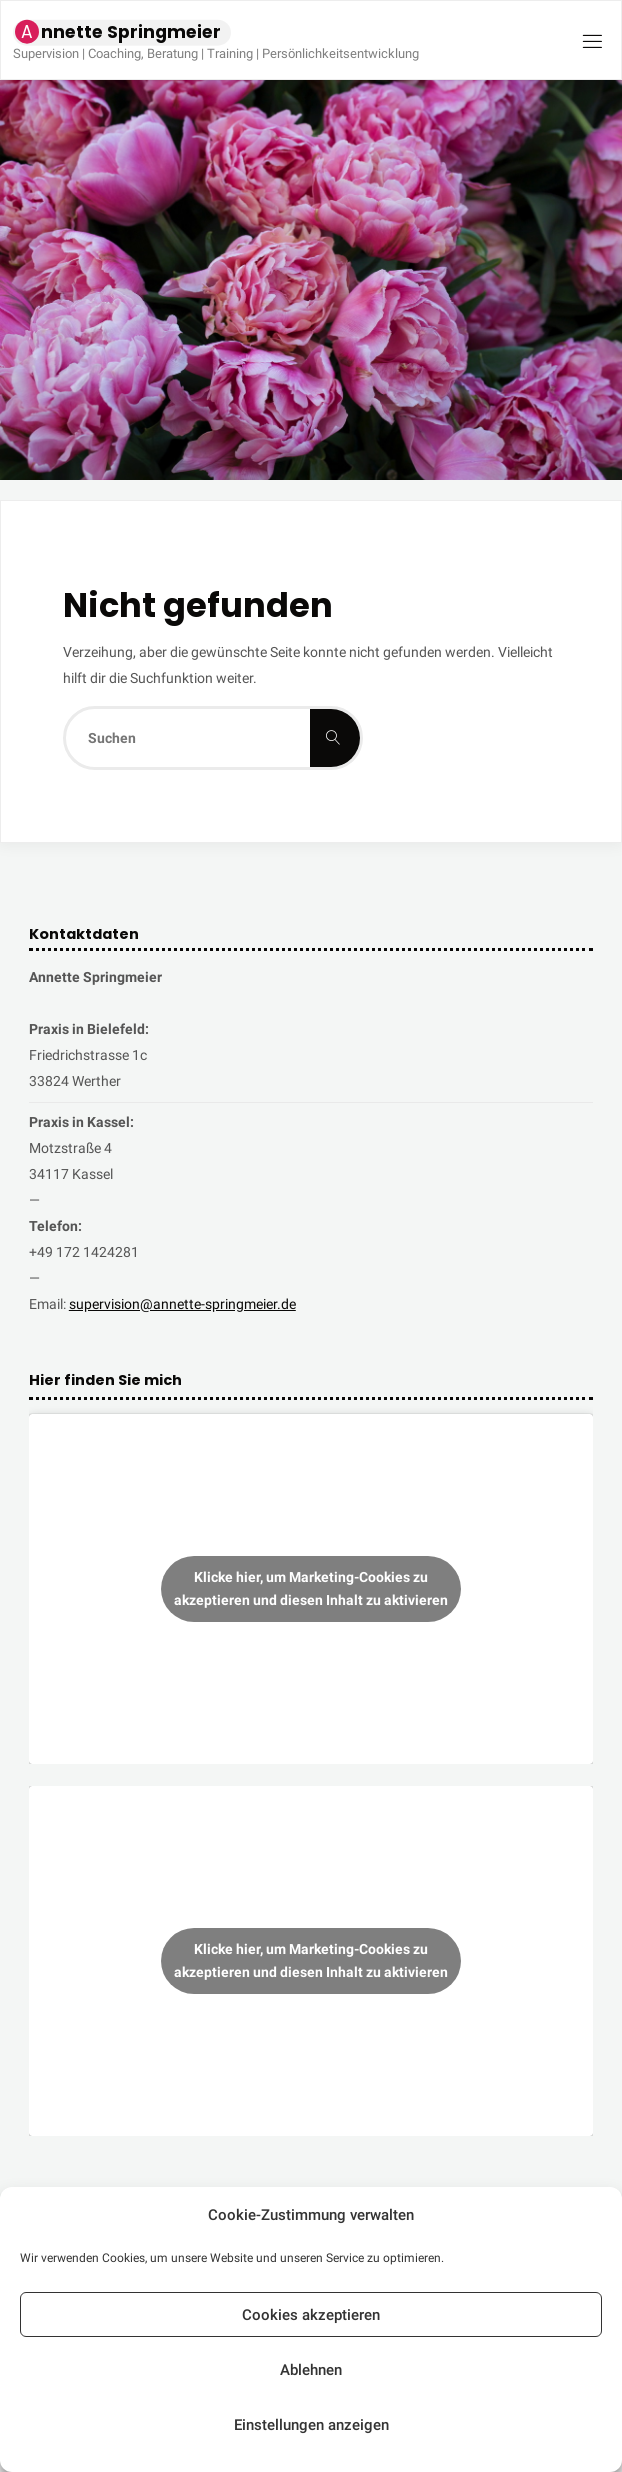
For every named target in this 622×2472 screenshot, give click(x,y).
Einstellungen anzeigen (311, 2425)
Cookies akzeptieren (311, 2315)
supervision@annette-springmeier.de (182, 1304)
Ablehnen (311, 2370)
